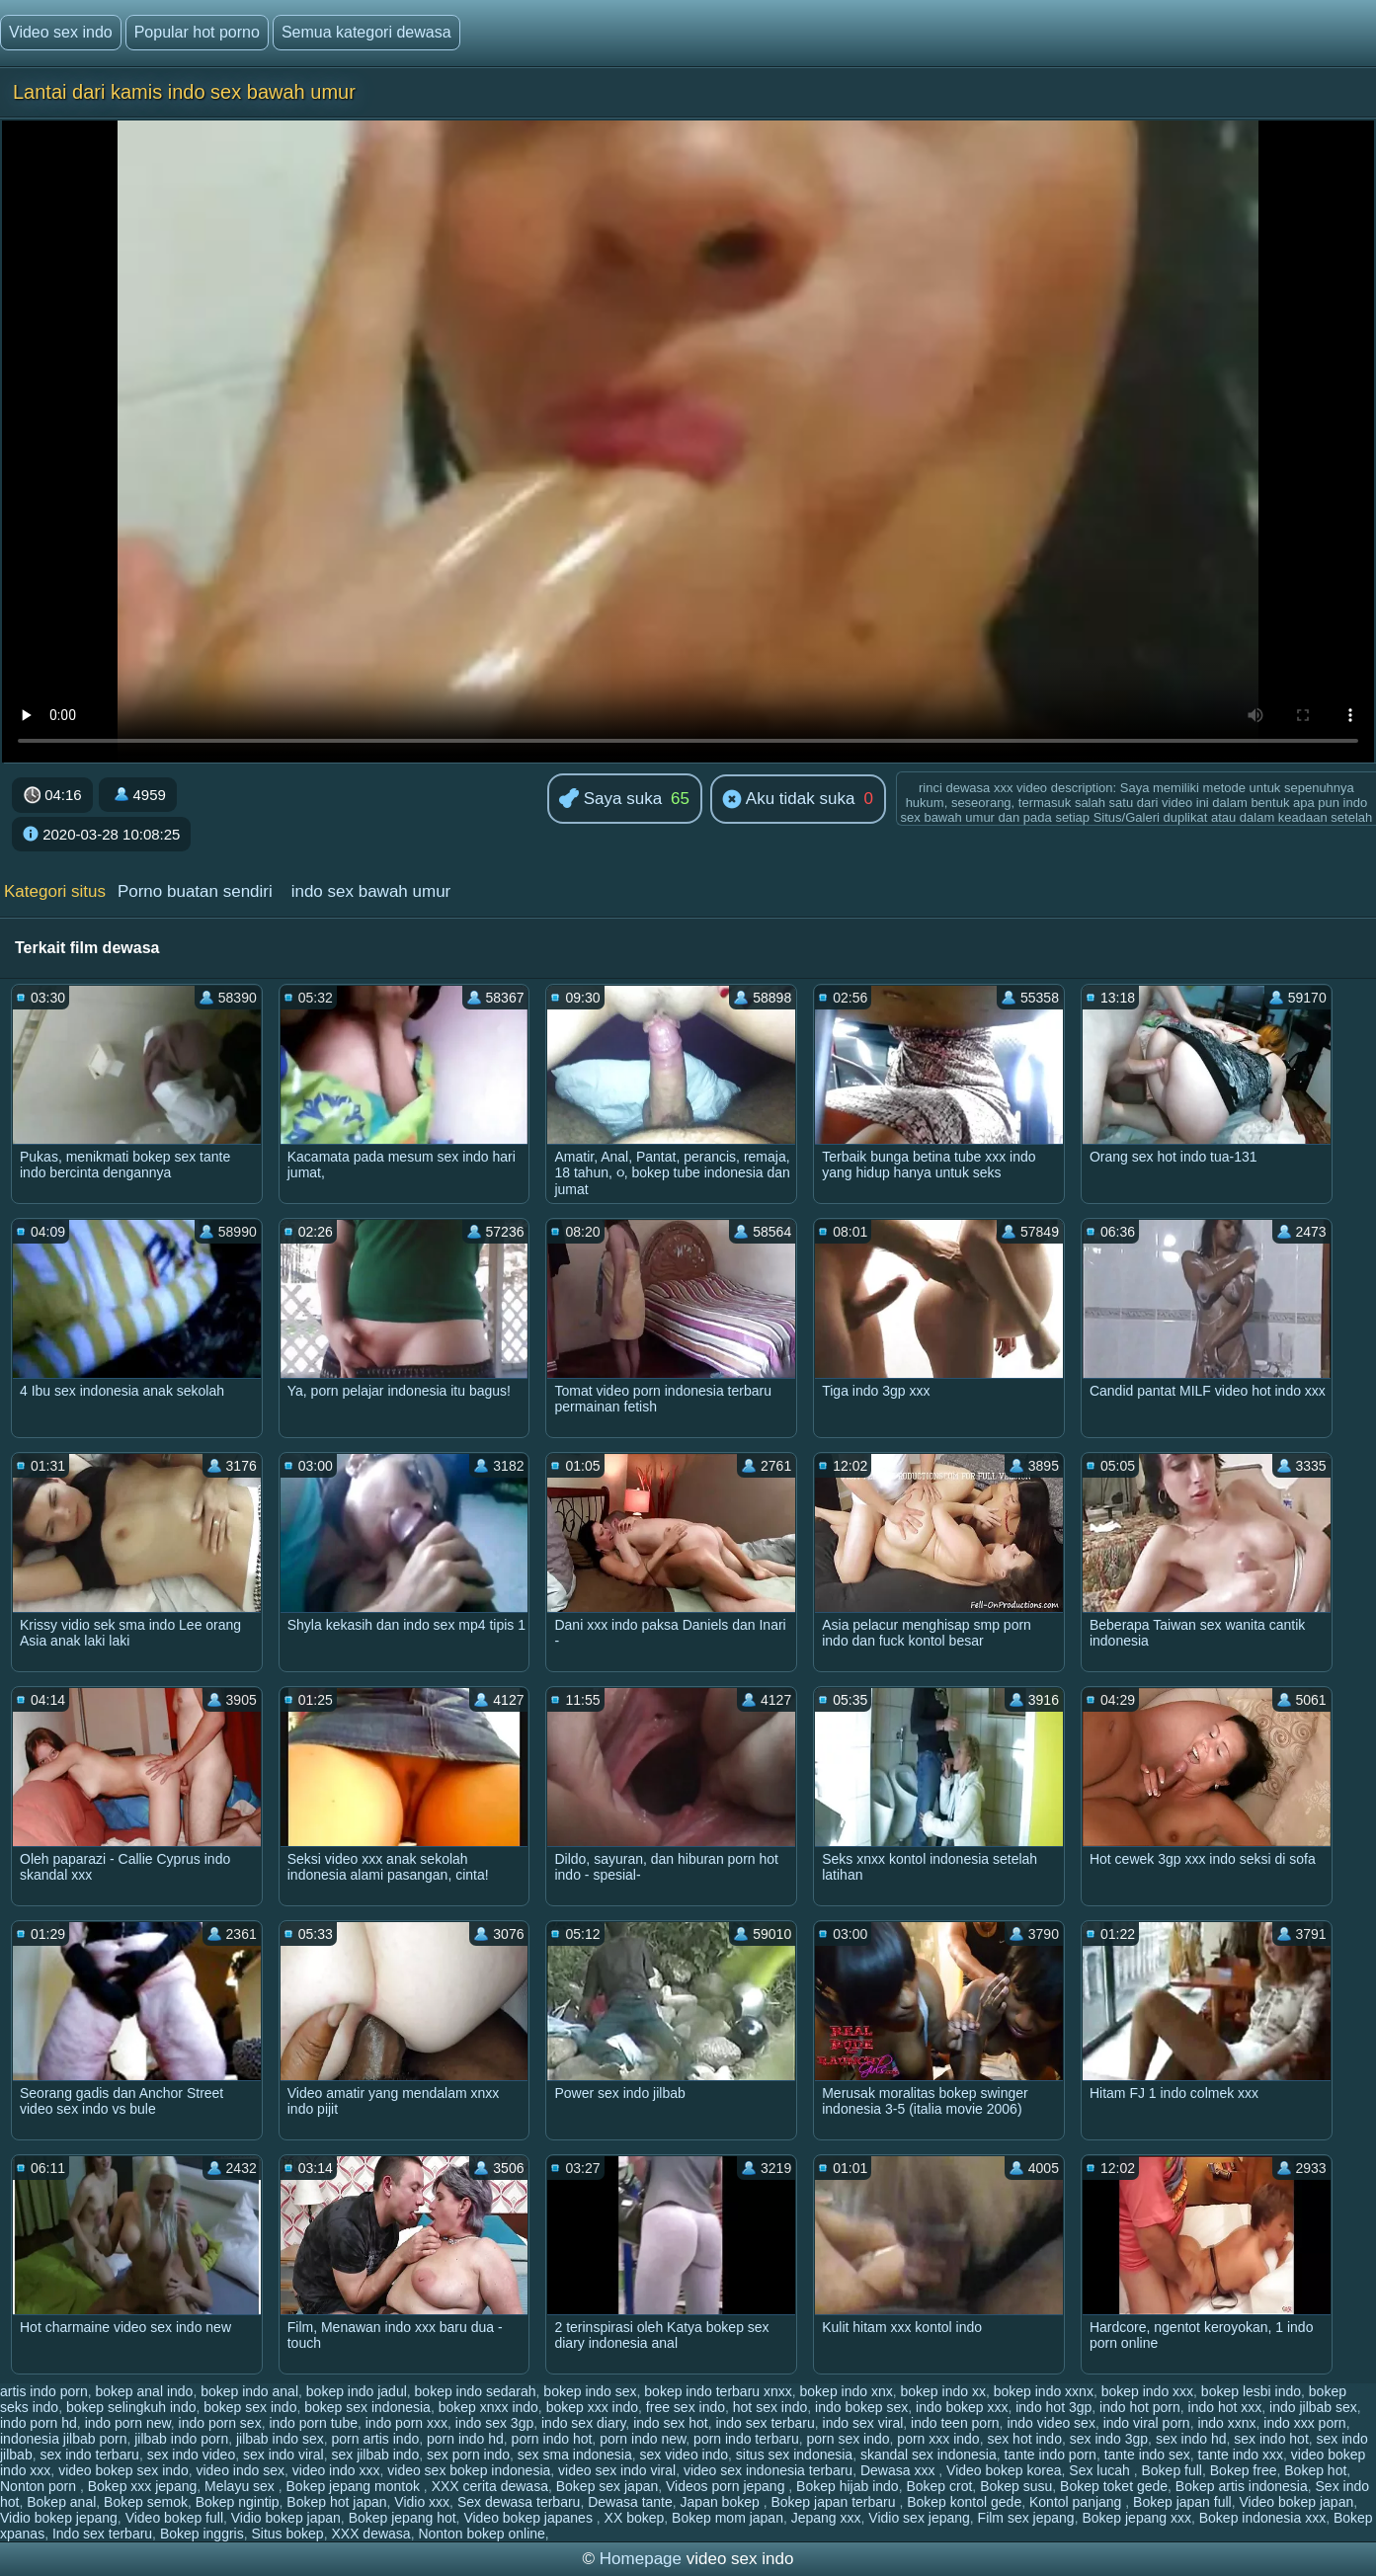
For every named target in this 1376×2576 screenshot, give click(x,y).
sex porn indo (468, 2454)
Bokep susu (1016, 2486)
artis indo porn (44, 2391)
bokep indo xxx (1147, 2391)
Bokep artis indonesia (1241, 2486)
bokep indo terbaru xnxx (717, 2391)
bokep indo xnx (846, 2391)
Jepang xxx (826, 2518)
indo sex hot (670, 2423)
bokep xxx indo (592, 2407)
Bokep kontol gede (964, 2502)
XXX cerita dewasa (490, 2486)
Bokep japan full (1182, 2502)
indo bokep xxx (962, 2407)
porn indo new (643, 2439)
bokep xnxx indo (488, 2407)
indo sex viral (863, 2423)
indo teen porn (955, 2423)
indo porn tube (313, 2423)
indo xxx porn (1304, 2423)
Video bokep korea (1004, 2470)
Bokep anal (61, 2502)
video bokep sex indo (123, 2470)
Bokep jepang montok (355, 2486)
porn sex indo (848, 2439)
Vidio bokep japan (286, 2518)
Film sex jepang (1026, 2518)
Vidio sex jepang (918, 2518)
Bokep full (1172, 2470)
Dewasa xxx (899, 2470)
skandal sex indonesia (928, 2454)
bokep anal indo (145, 2391)
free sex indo (685, 2407)
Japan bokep (722, 2502)
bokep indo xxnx (1043, 2391)
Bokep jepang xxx (1136, 2518)
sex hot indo (1024, 2439)
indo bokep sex (861, 2407)
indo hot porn (1139, 2407)
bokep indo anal (249, 2391)
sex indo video (191, 2454)
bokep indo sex (589, 2391)
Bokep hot (1315, 2470)
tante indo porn (1049, 2454)
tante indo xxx (1240, 2454)
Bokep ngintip (238, 2502)
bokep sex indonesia (367, 2407)
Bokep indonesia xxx (1262, 2518)
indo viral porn (1146, 2423)
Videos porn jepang (727, 2486)
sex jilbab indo (375, 2454)
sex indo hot (1271, 2439)
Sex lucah (1101, 2470)
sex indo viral (283, 2454)
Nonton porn (40, 2486)
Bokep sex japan (607, 2486)
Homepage (641, 2558)
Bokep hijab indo (847, 2486)
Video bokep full (174, 2518)
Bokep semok (146, 2502)
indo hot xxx (1225, 2407)
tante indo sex (1147, 2454)
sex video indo (684, 2454)
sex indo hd (1191, 2439)
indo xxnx (1226, 2423)
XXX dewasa (370, 2533)
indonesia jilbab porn (63, 2439)
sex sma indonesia (575, 2454)
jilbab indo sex (280, 2439)
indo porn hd (38, 2423)
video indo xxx (336, 2470)
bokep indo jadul (356, 2391)
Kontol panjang (1077, 2502)
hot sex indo (770, 2407)
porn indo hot (552, 2439)
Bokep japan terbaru (834, 2502)
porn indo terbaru (746, 2439)
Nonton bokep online (481, 2533)
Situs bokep (288, 2533)
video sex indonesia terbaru (768, 2470)
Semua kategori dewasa (366, 32)
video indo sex (240, 2470)
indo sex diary (583, 2423)
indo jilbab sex (1313, 2407)
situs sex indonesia (794, 2454)
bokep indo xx (943, 2391)
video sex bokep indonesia (468, 2470)
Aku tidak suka (788, 800)
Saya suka (610, 799)
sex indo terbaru (89, 2454)
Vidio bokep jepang (59, 2518)
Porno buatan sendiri (195, 891)
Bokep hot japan (336, 2502)
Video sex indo (61, 32)
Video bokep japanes (529, 2518)
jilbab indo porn (181, 2439)
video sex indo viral (617, 2470)
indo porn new (128, 2423)
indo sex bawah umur (371, 891)
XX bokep (635, 2518)
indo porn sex (220, 2423)
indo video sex (1051, 2423)
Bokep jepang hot (402, 2518)
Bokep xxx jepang (143, 2486)
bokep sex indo (249, 2407)
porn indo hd (465, 2439)
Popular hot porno (197, 32)
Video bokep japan (1296, 2502)
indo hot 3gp (1053, 2407)
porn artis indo (375, 2439)
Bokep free (1243, 2470)
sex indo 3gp (1109, 2439)
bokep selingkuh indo (131, 2407)
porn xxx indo (938, 2439)
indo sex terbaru (764, 2423)
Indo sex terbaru (102, 2533)
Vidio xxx (421, 2502)
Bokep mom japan (727, 2518)
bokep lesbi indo (1251, 2391)
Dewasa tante (630, 2502)
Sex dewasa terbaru (519, 2502)
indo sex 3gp (494, 2423)
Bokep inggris (202, 2533)
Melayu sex (241, 2486)
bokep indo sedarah (475, 2391)
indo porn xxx (406, 2423)
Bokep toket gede (1114, 2486)
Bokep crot (939, 2486)
